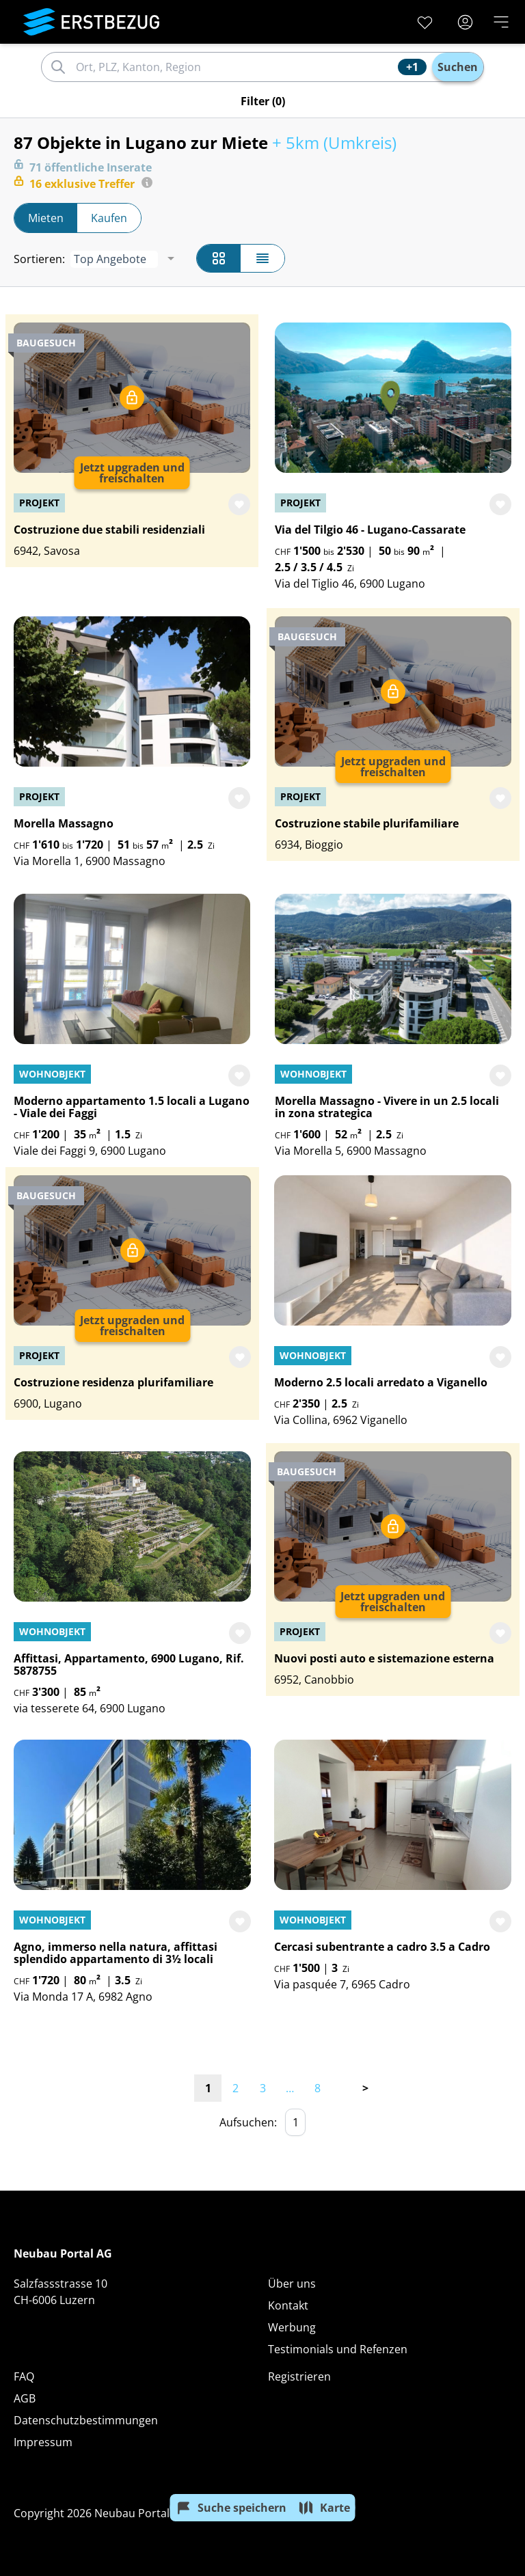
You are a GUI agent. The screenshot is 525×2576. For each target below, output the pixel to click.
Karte (324, 2507)
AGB (25, 2398)
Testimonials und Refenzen (337, 2349)
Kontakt (288, 2305)
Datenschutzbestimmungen (86, 2420)
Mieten (46, 217)
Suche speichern (231, 2507)
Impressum (43, 2442)
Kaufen (109, 217)
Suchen (458, 66)
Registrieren (299, 2376)
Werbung (292, 2327)
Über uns (292, 2283)
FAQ (24, 2376)
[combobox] (234, 67)
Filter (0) (263, 101)
